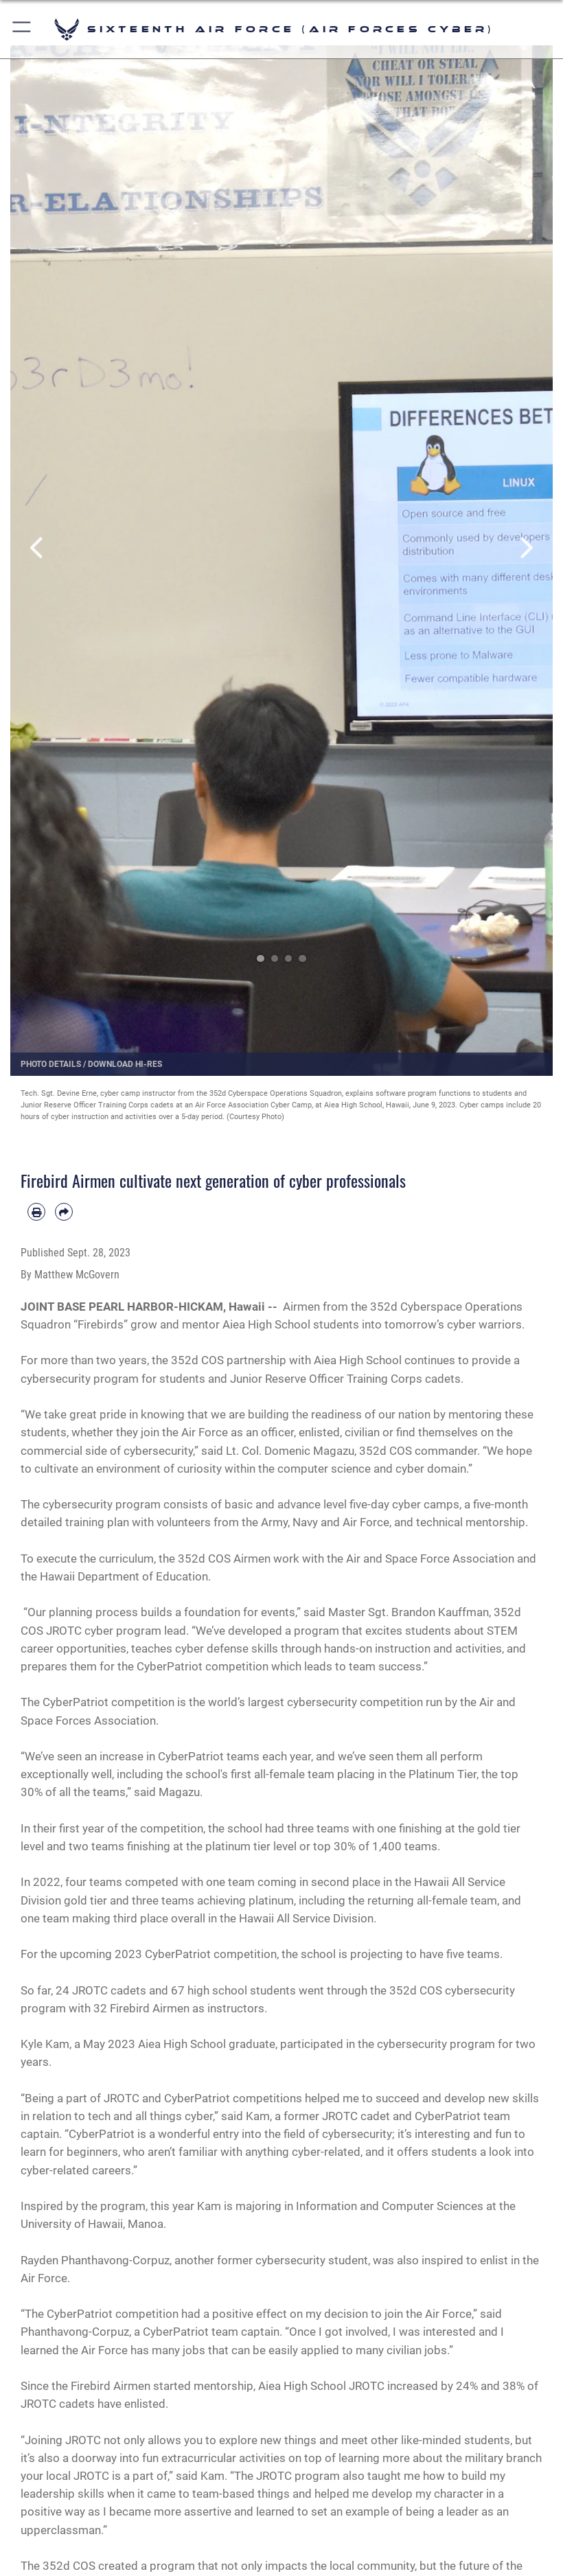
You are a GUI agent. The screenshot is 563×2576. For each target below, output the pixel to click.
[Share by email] (64, 1212)
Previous (37, 548)
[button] (22, 29)
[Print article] (36, 1212)
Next (525, 548)
